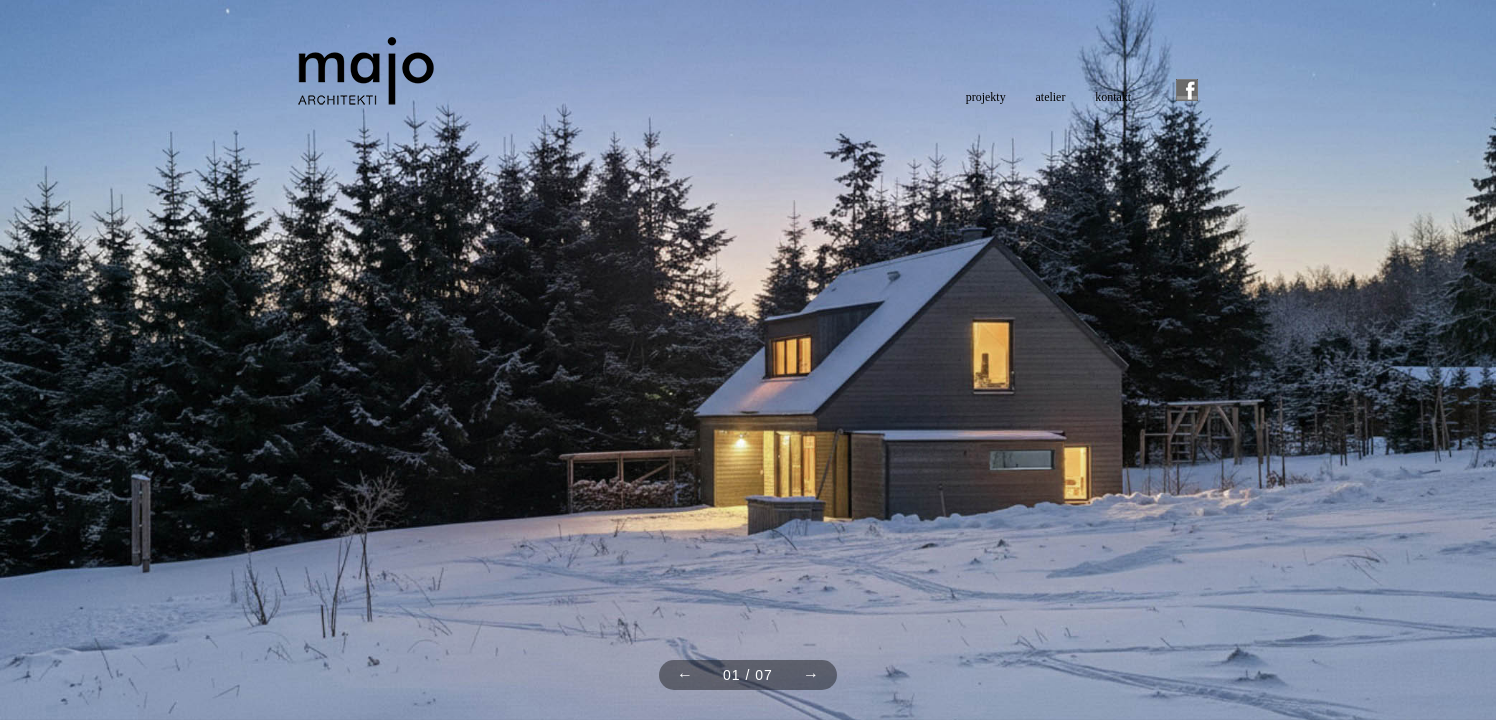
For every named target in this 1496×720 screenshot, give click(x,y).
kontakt (1113, 97)
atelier (1051, 97)
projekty (986, 97)
